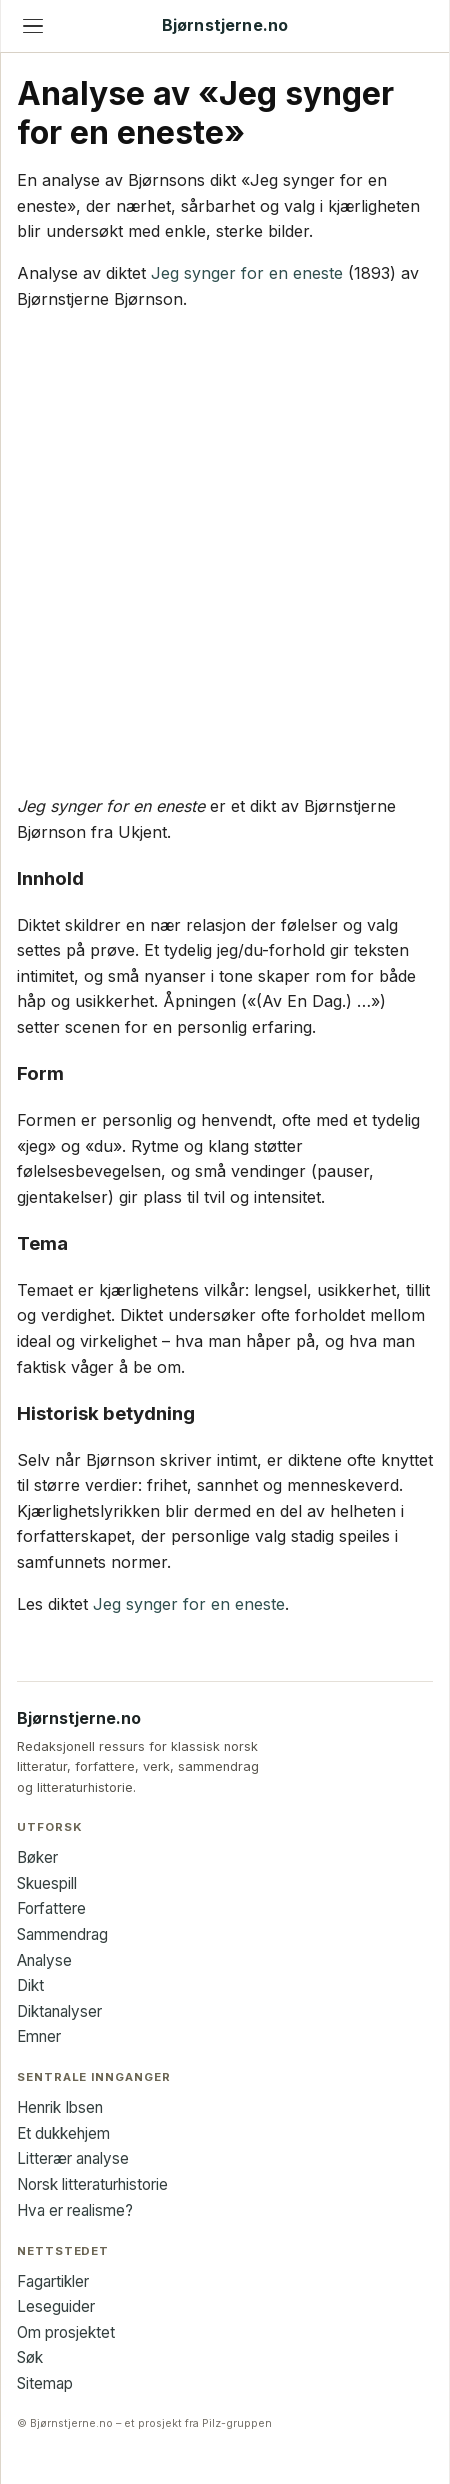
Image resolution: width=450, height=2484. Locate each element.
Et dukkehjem (63, 2133)
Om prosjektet (66, 2332)
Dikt (30, 1985)
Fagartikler (53, 2281)
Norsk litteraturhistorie (92, 2184)
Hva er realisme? (75, 2210)
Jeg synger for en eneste (247, 273)
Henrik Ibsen (60, 2107)
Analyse (44, 1960)
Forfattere (51, 1908)
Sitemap (45, 2383)
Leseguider (56, 2306)
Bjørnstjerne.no (225, 25)
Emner (39, 2036)
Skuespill (47, 1883)
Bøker (37, 1857)
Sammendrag (62, 1934)
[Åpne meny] (33, 26)
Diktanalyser (59, 2011)
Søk (30, 2357)
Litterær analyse (73, 2158)
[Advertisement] (225, 553)
